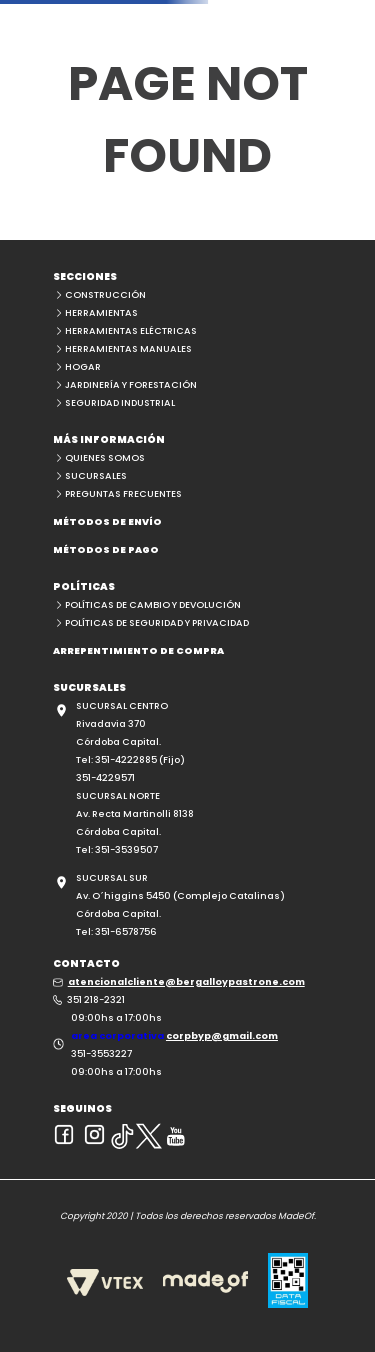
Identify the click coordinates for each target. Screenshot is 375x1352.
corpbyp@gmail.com (222, 1035)
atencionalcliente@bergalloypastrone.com (186, 981)
